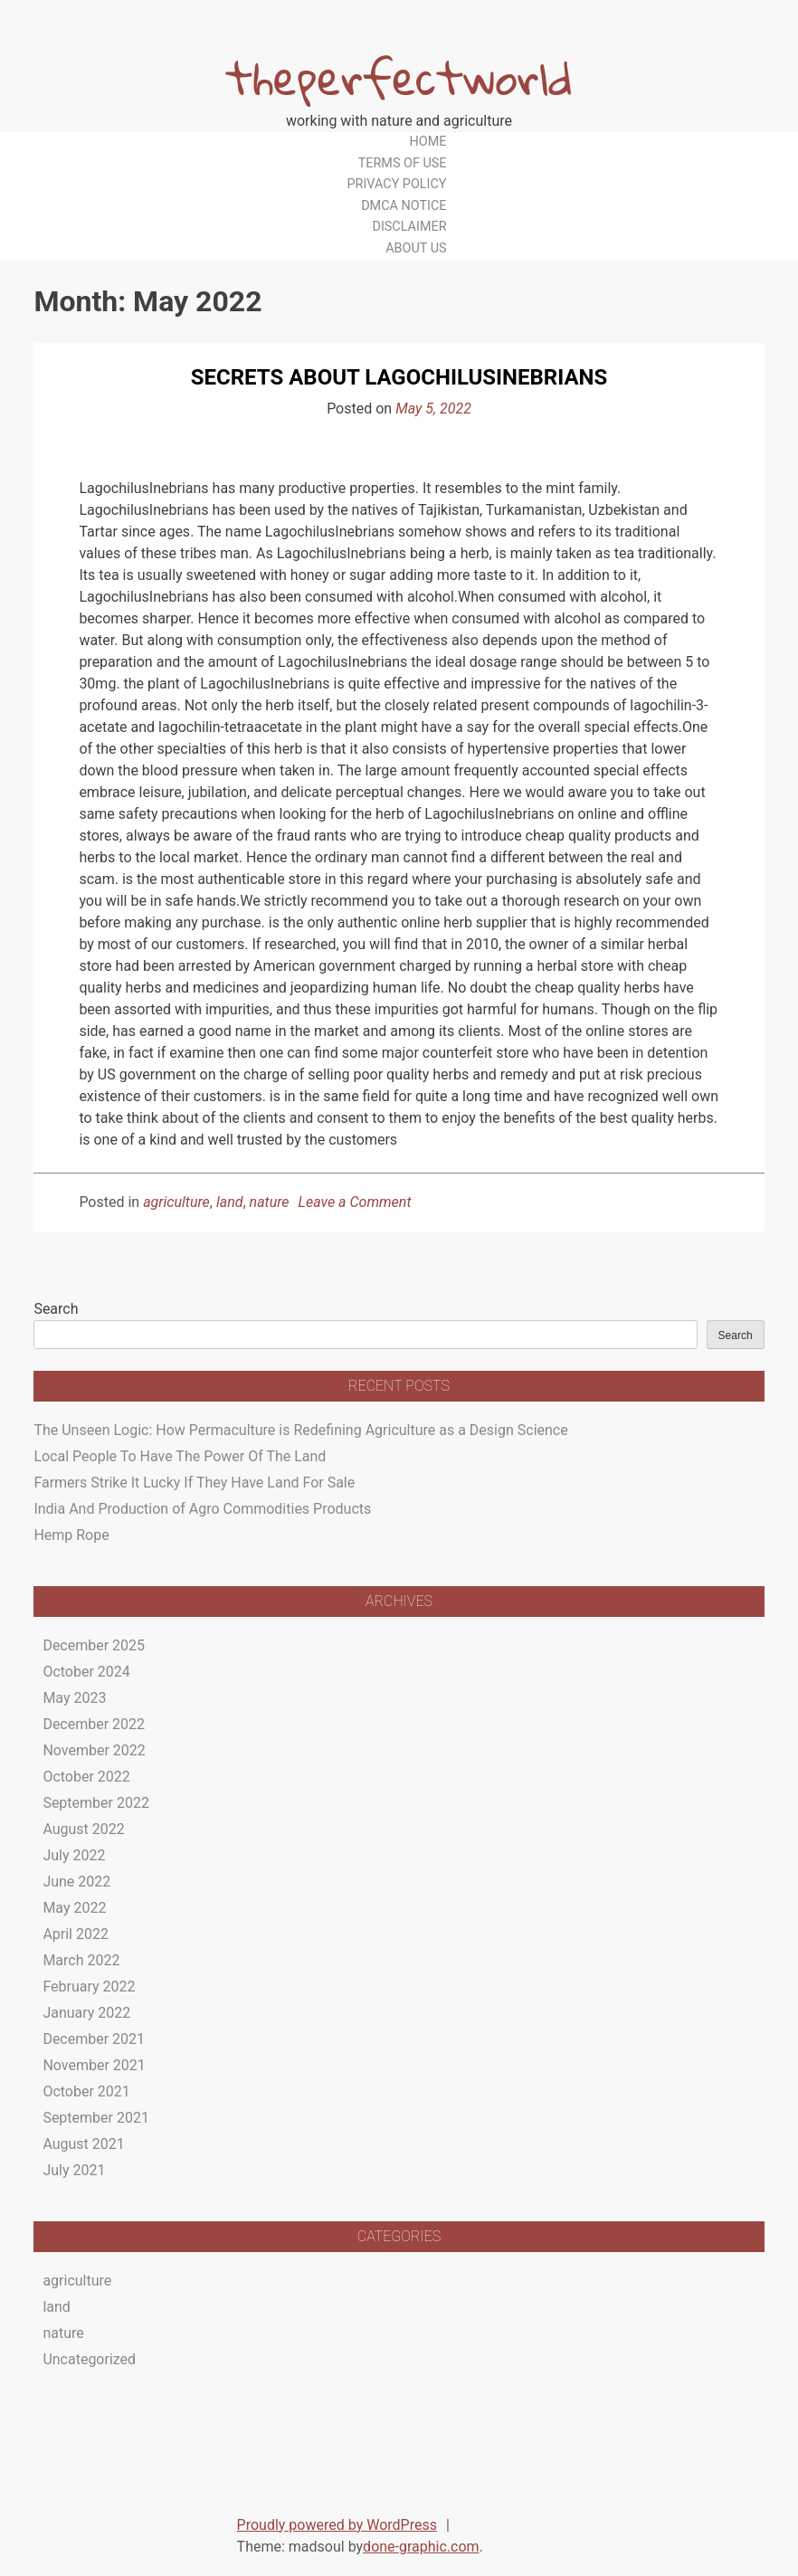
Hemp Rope (71, 1535)
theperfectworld (398, 77)
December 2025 (94, 1645)
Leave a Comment (355, 1202)
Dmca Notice (403, 206)
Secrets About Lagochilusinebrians (399, 377)
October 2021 (86, 2091)
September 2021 (96, 2117)
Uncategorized (89, 2359)
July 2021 (74, 2170)
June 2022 (76, 1881)
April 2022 (76, 1934)
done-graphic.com (421, 2546)
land (229, 1202)
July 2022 (74, 1855)
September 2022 (96, 1802)
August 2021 (83, 2144)
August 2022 (83, 1829)
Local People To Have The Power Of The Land (179, 1456)
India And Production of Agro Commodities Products (202, 1508)
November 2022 (94, 1750)
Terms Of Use (402, 163)
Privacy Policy (396, 184)
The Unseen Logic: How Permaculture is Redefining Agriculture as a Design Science (300, 1430)
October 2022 (86, 1776)
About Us (415, 248)
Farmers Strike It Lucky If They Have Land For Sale (194, 1482)
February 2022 (89, 1986)
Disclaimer (409, 226)
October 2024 (86, 1671)
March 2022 (81, 1960)
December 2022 (94, 1724)
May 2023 (74, 1697)
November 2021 (94, 2065)
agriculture (176, 1202)
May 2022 (74, 1907)
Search (55, 1308)
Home (428, 141)
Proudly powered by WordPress (337, 2524)
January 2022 (86, 2012)
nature (270, 1202)
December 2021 (94, 2039)
